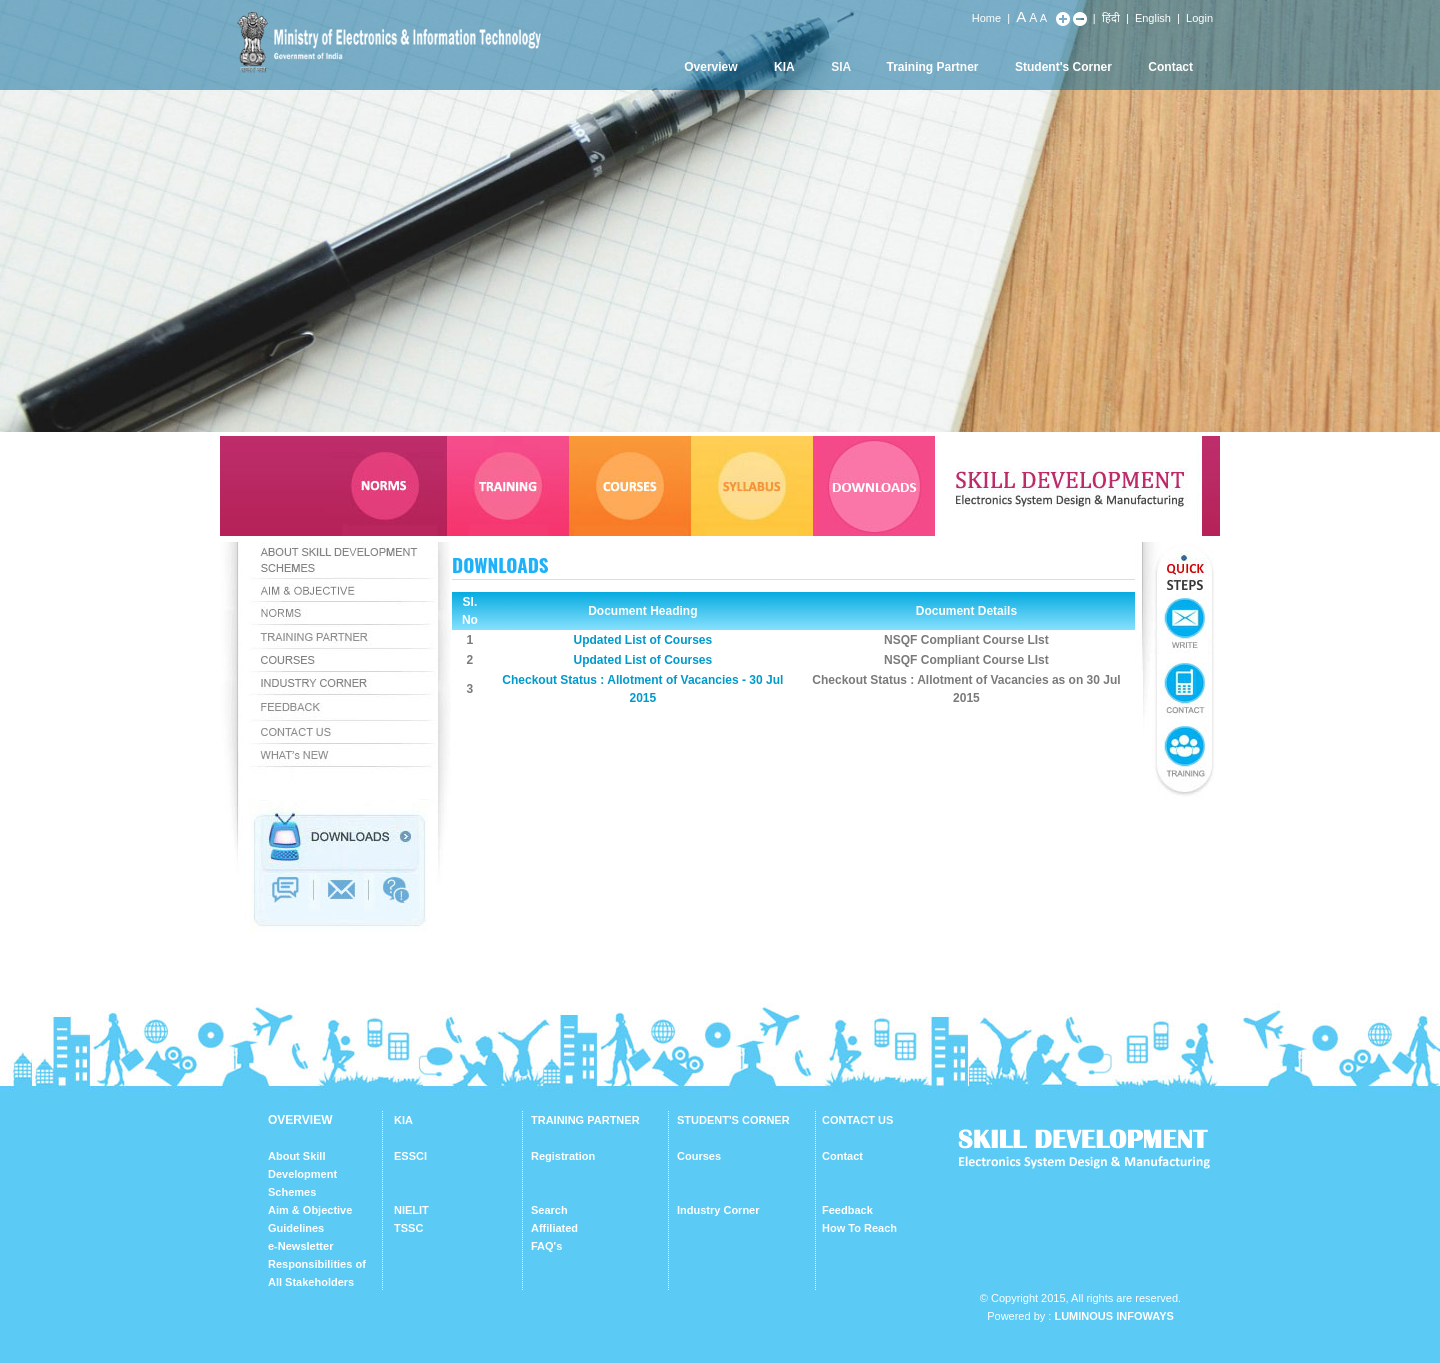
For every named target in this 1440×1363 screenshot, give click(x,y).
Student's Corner (1063, 67)
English (1153, 18)
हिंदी (1111, 18)
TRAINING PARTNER (585, 1120)
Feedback (847, 1210)
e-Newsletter (300, 1246)
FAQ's (546, 1246)
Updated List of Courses (642, 640)
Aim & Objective (310, 1210)
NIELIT (411, 1210)
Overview (710, 67)
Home (986, 18)
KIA (784, 67)
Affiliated (554, 1228)
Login (1199, 18)
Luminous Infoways (1113, 1316)
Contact (1170, 67)
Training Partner (933, 67)
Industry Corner (718, 1210)
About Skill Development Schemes (302, 1174)
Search (549, 1210)
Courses (699, 1156)
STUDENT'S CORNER (733, 1120)
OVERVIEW (300, 1120)
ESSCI (410, 1156)
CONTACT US (857, 1120)
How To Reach (859, 1228)
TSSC (408, 1228)
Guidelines (296, 1228)
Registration (563, 1156)
